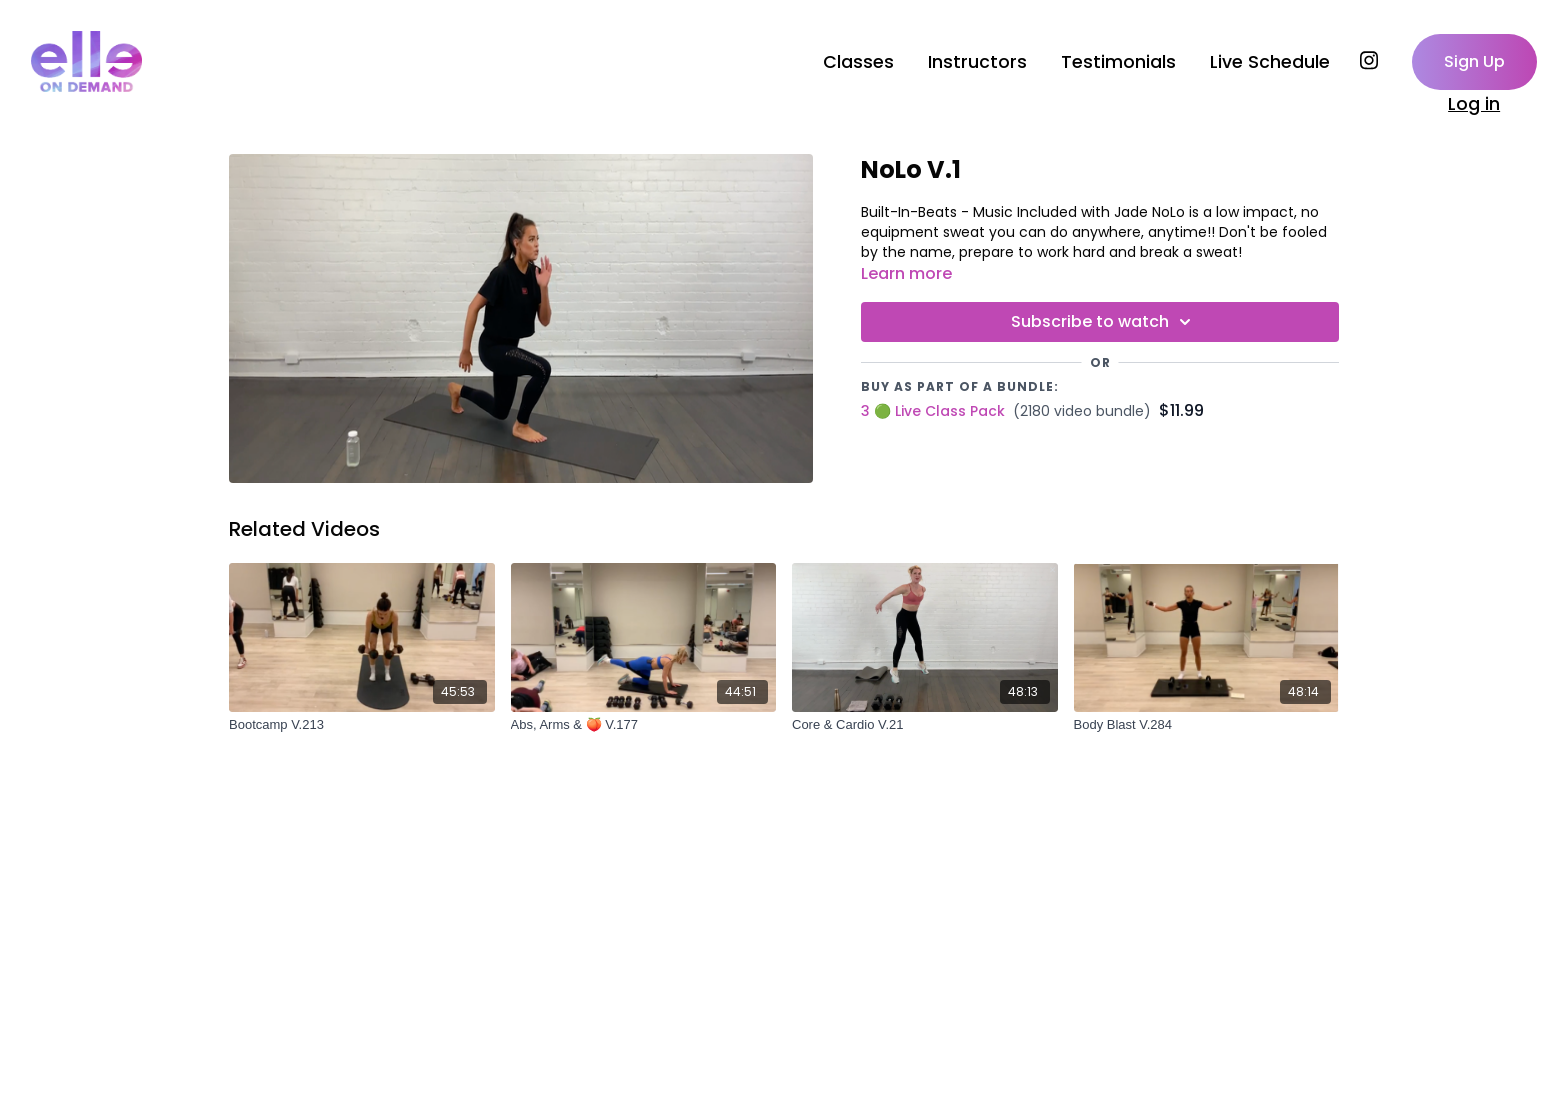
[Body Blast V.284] (1207, 725)
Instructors (977, 62)
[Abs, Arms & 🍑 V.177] (644, 725)
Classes (858, 62)
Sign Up (1474, 61)
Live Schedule (1270, 62)
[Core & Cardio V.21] (925, 725)
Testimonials (1118, 62)
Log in (1474, 104)
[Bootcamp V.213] (362, 725)
